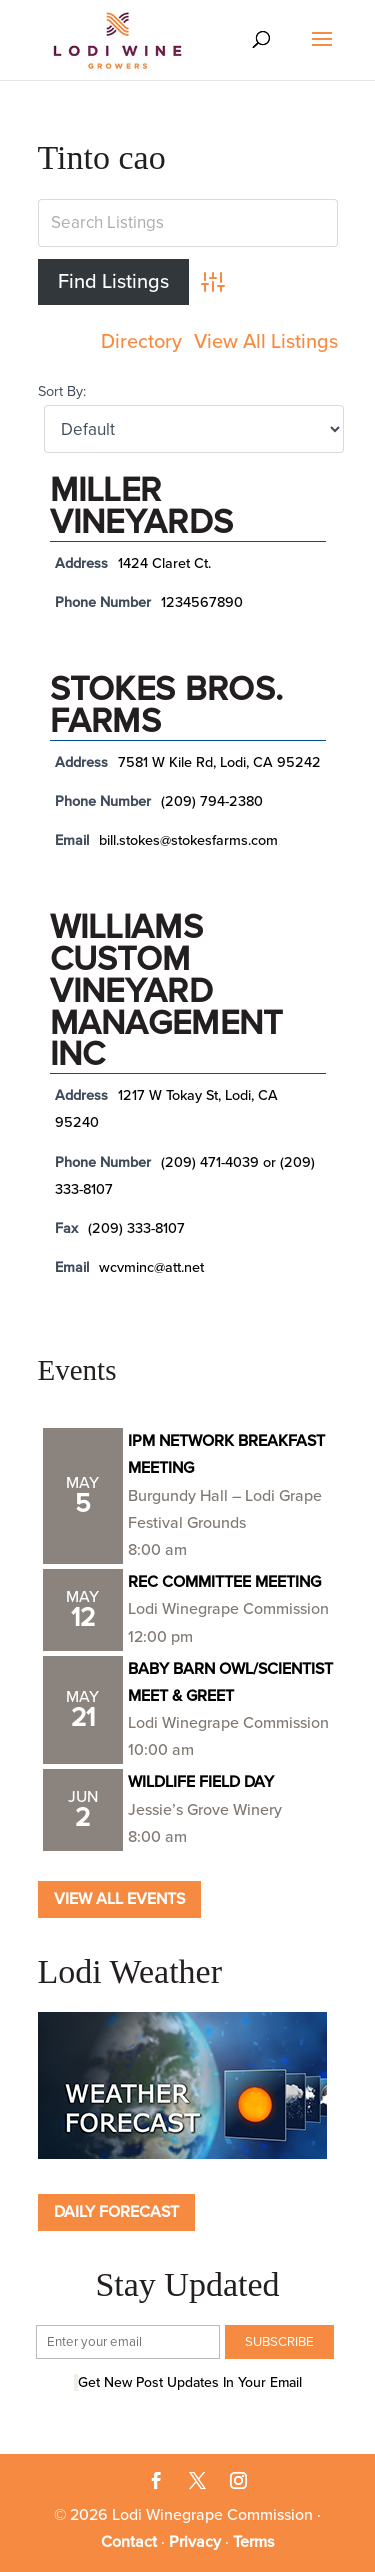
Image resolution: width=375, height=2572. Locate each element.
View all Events (119, 1899)
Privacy (195, 2542)
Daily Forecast (116, 2212)
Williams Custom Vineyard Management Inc (166, 991)
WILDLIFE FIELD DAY (201, 1782)
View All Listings (266, 342)
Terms (253, 2542)
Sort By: (62, 391)
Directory (141, 342)
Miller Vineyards (142, 506)
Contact (129, 2542)
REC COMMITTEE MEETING (224, 1582)
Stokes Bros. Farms (167, 705)
